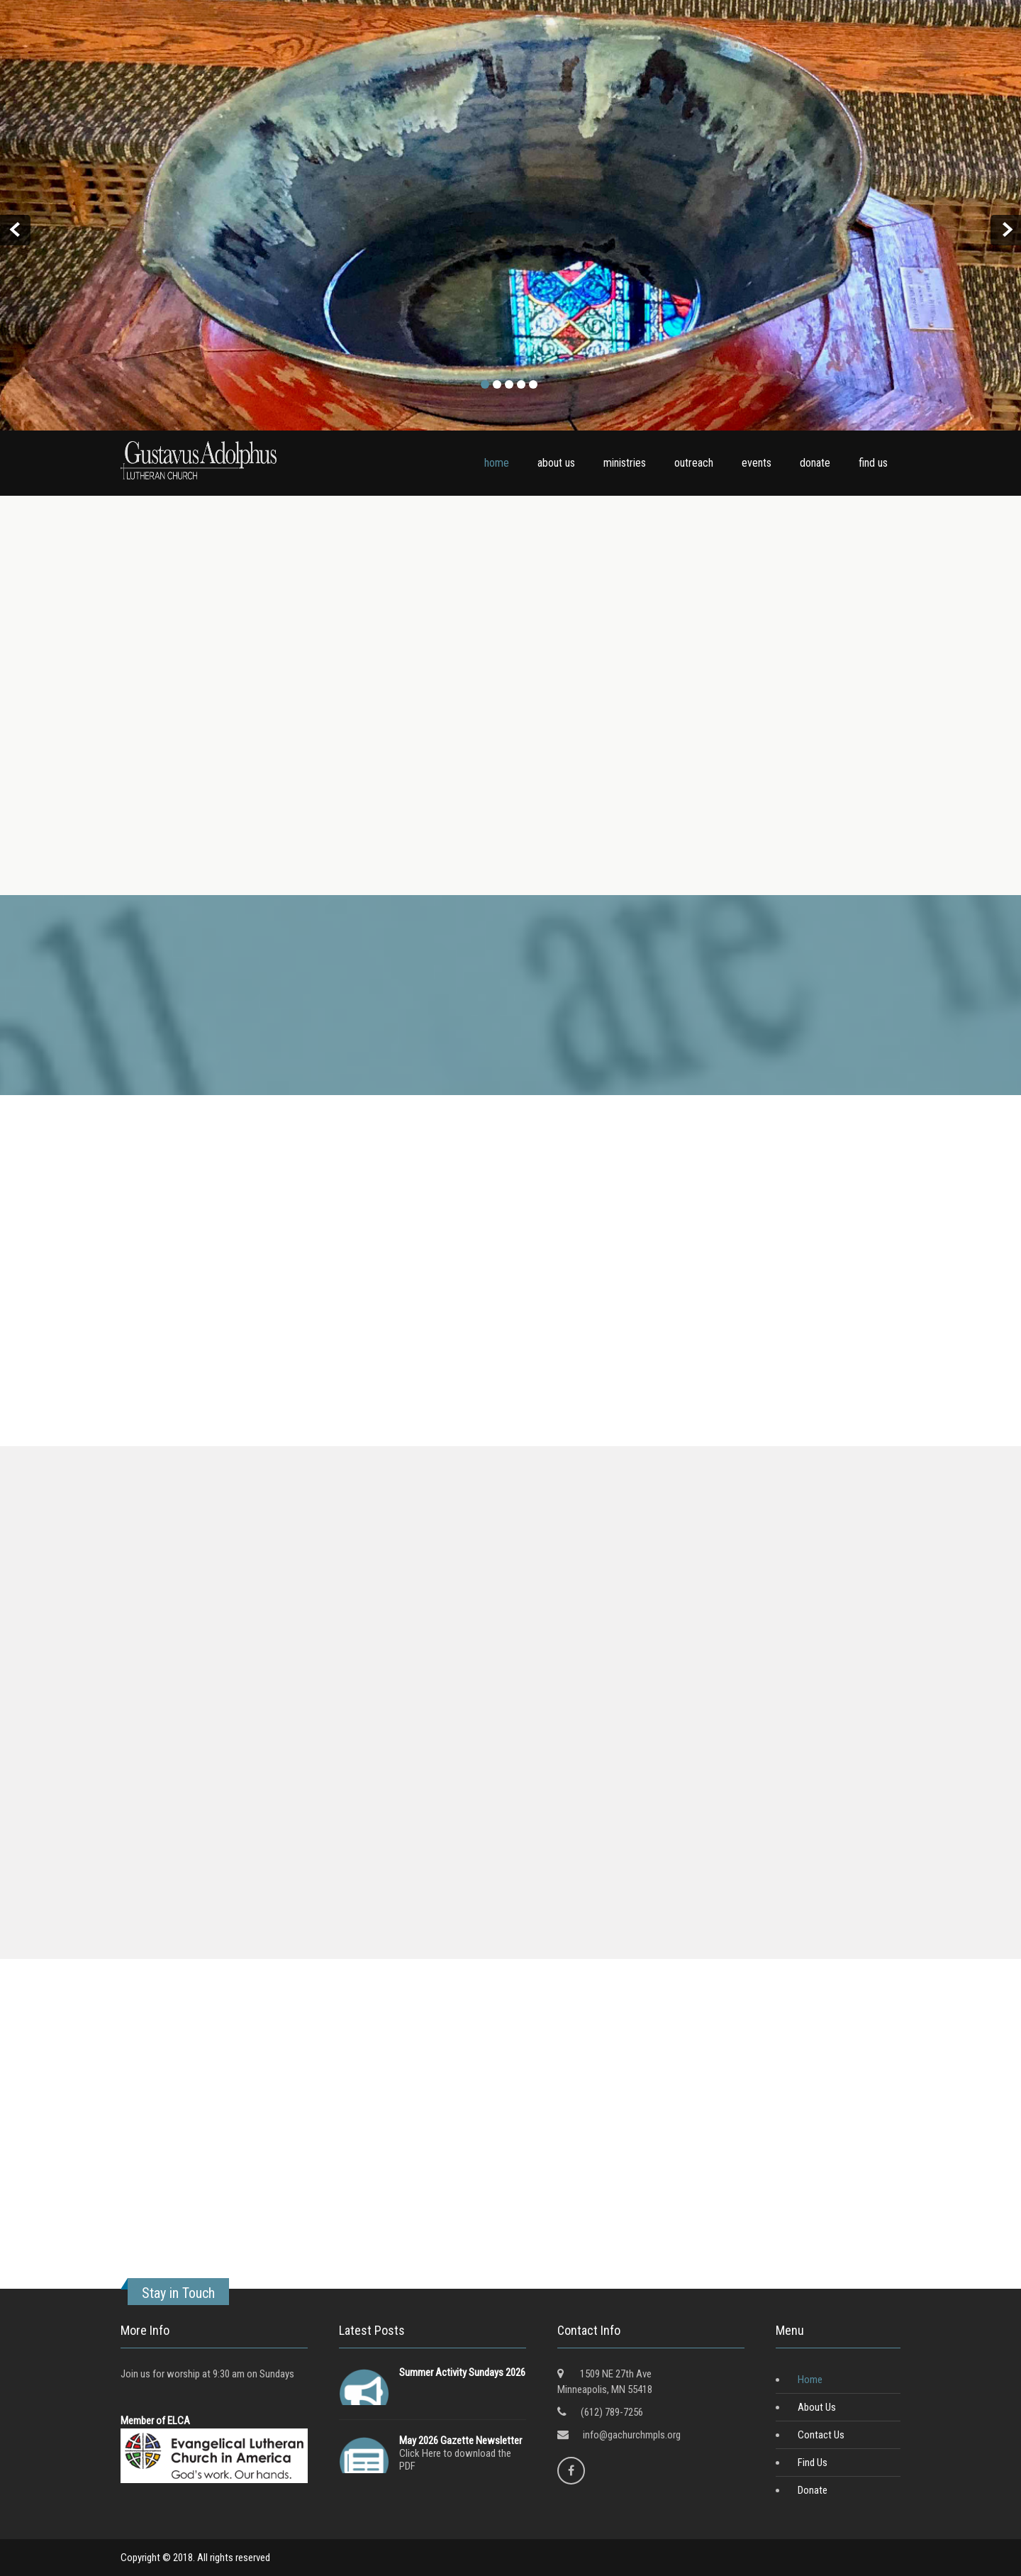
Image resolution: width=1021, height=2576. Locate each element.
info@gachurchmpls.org (632, 2434)
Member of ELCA (155, 2420)
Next (1006, 230)
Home (810, 2379)
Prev (15, 230)
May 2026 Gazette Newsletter (460, 2440)
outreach (693, 463)
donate (815, 463)
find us (873, 463)
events (756, 463)
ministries (624, 463)
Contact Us (821, 2434)
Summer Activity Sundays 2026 (462, 2372)
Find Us (812, 2462)
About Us (817, 2407)
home (496, 463)
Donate (812, 2490)
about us (556, 463)
